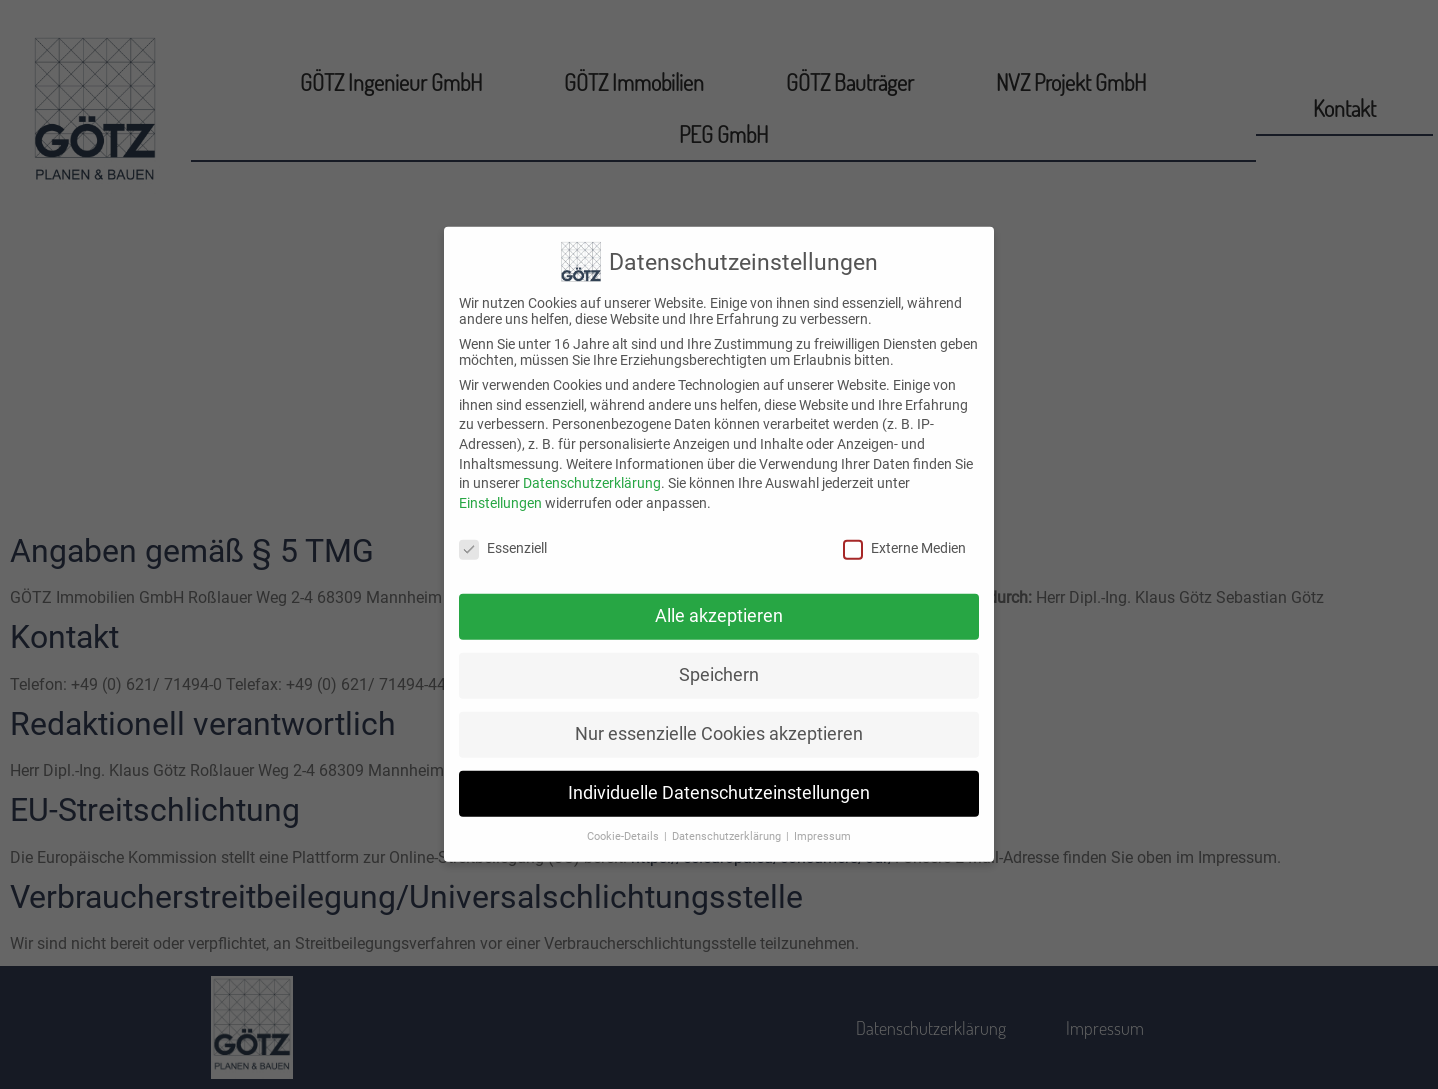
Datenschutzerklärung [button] (728, 818)
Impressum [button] (822, 818)
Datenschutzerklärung (592, 465)
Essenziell (503, 529)
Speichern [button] (719, 657)
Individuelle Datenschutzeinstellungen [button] (719, 775)
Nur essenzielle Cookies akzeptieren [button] (719, 716)
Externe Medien (904, 529)
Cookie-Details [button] (624, 818)
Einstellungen (500, 484)
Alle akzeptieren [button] (719, 598)
